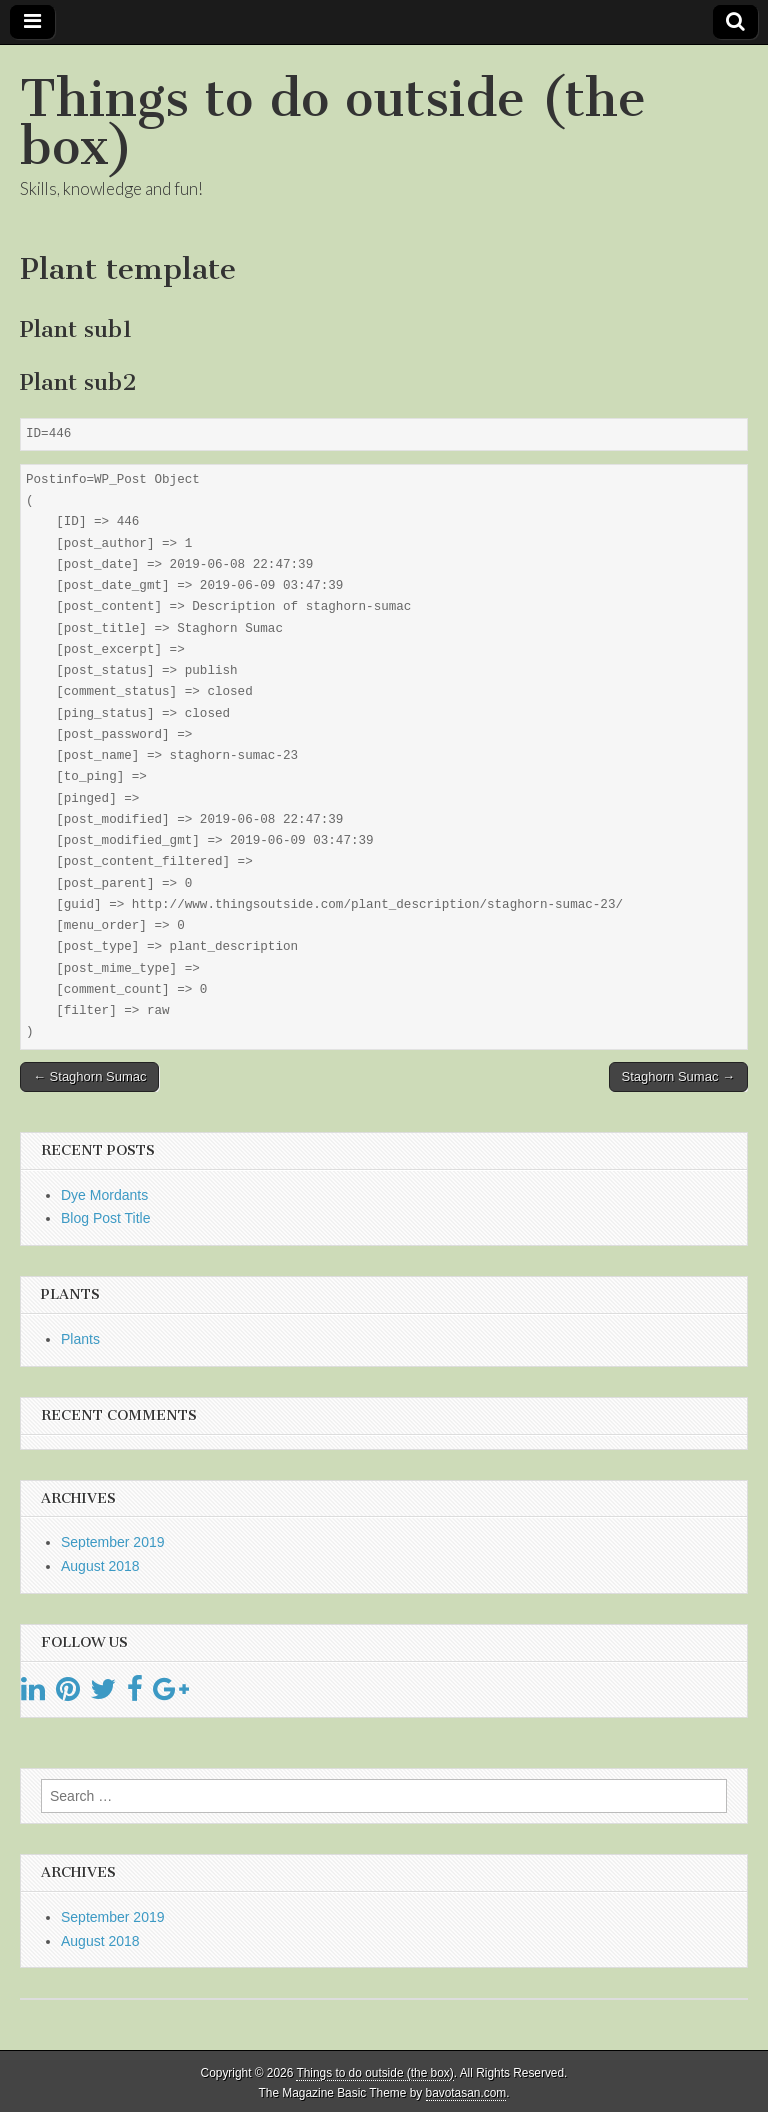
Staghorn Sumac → (678, 1076)
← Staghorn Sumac (89, 1076)
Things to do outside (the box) (333, 122)
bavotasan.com (466, 2093)
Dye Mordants (104, 1195)
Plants (80, 1339)
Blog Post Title (106, 1218)
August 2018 (100, 1566)
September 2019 (113, 1542)
